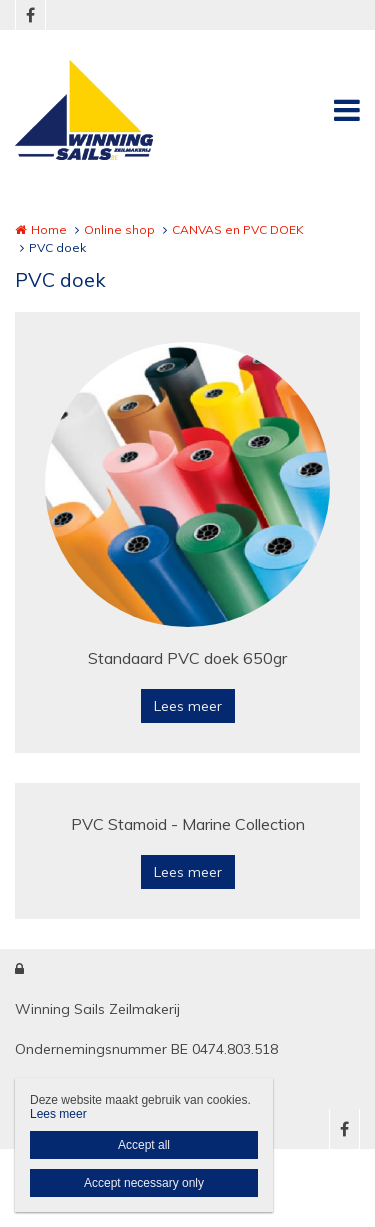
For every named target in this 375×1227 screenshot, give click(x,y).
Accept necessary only (144, 1183)
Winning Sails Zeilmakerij (97, 1009)
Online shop (119, 229)
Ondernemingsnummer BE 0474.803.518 (146, 1049)
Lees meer (188, 706)
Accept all (144, 1145)
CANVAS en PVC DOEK (238, 229)
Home (49, 229)
